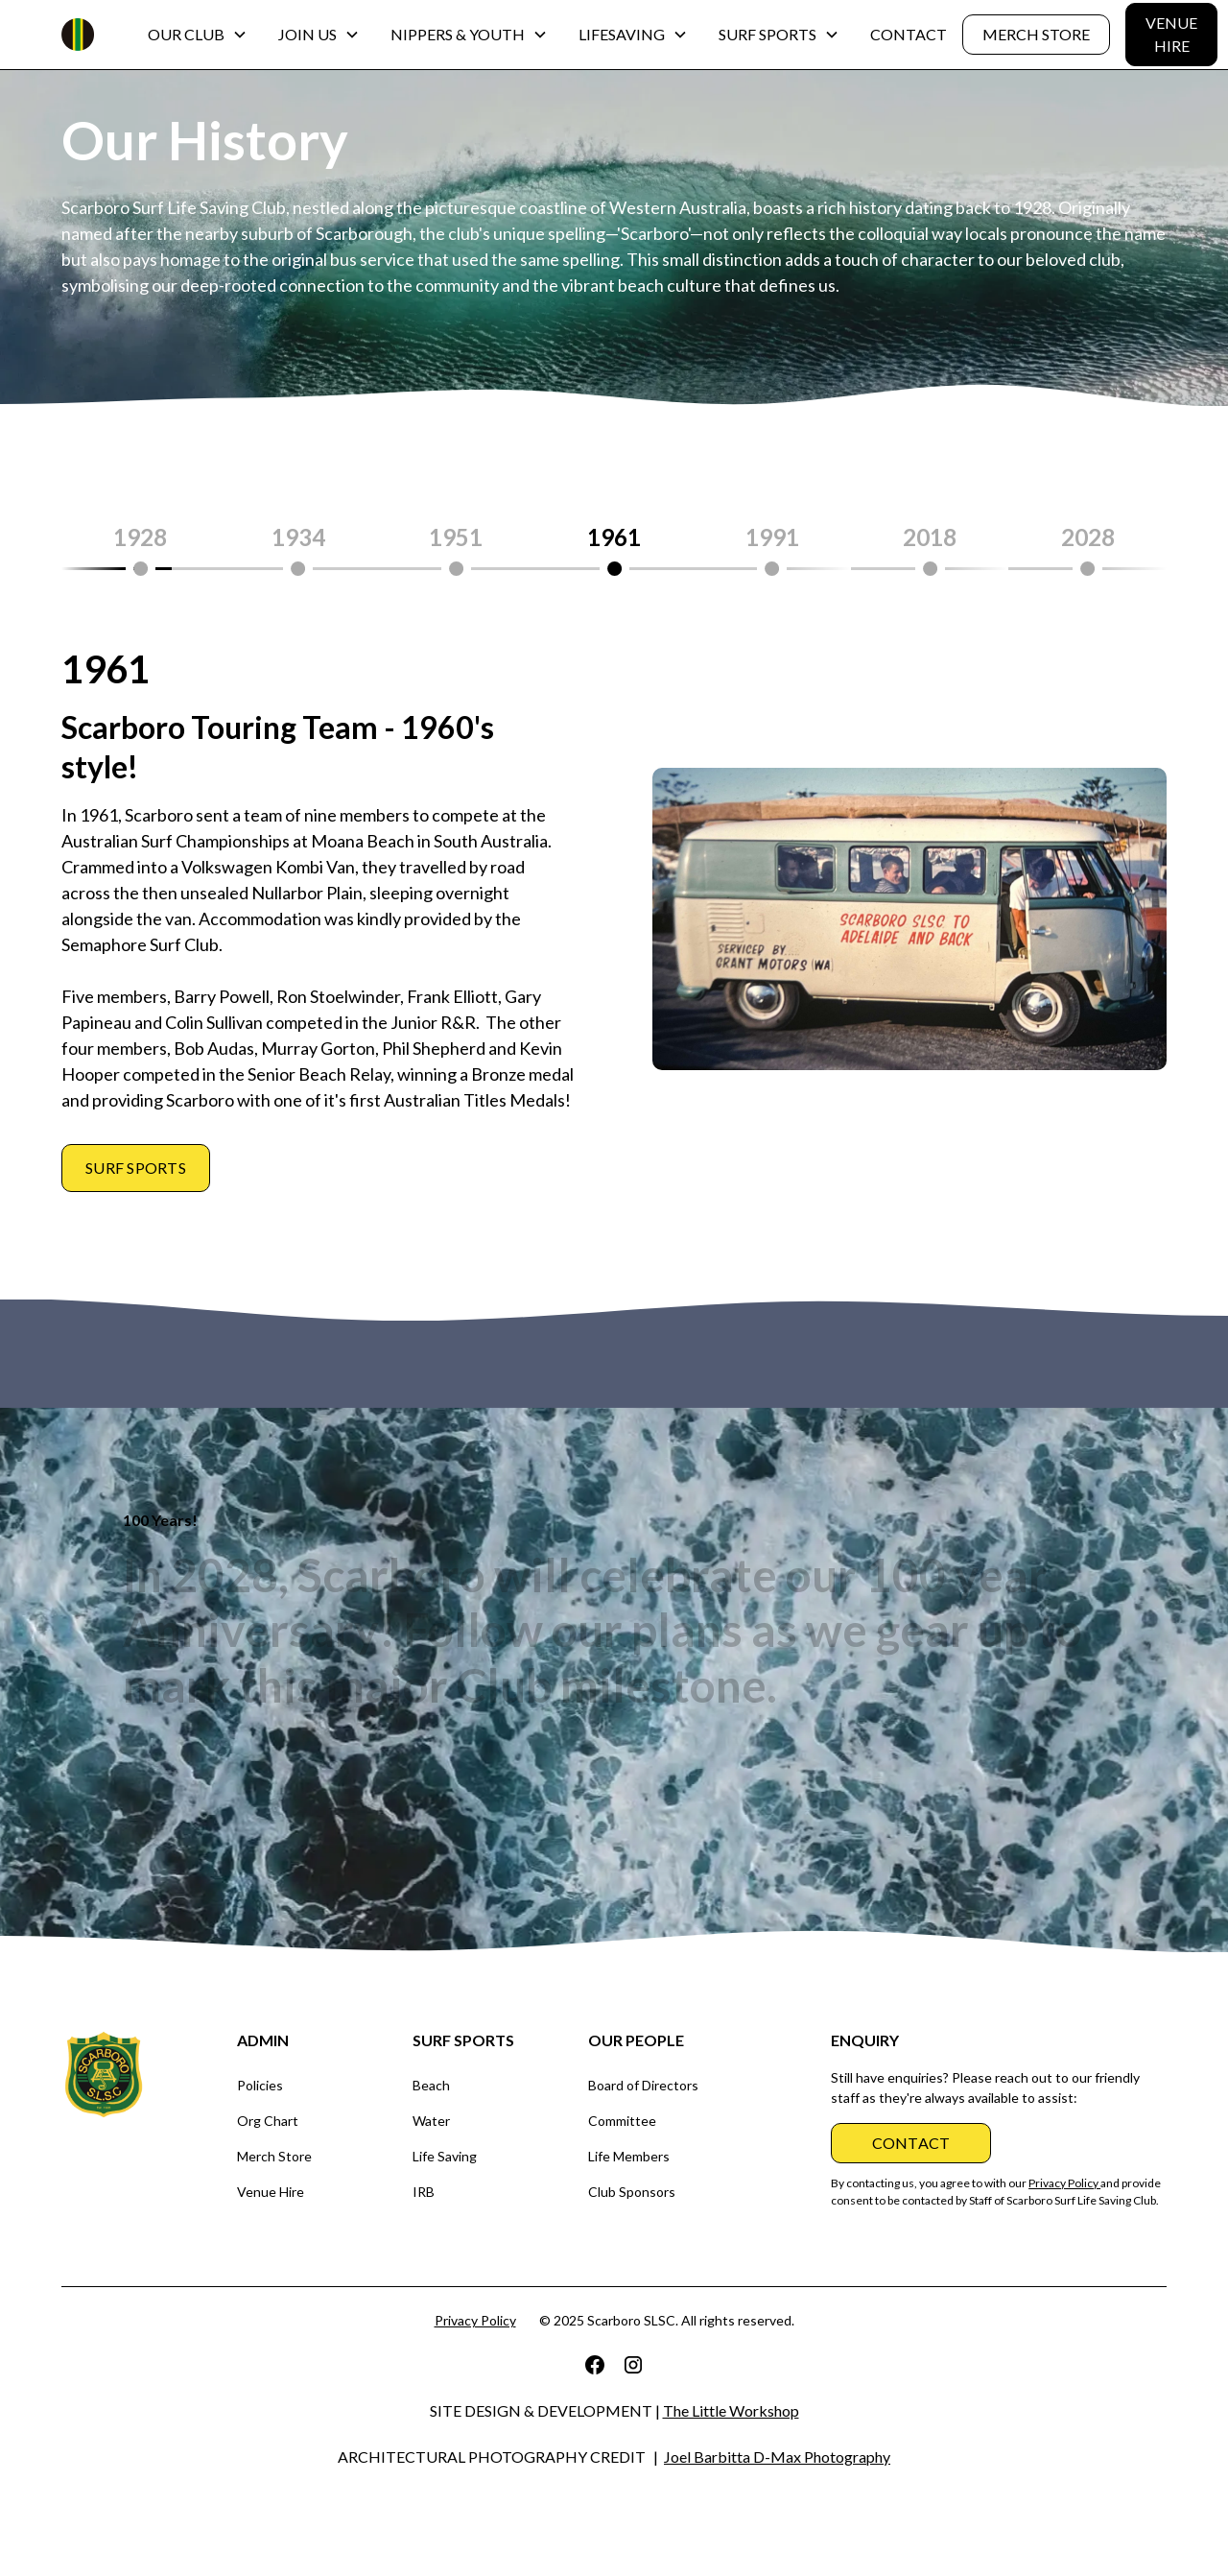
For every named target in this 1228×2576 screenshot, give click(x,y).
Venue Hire (270, 2191)
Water (431, 2120)
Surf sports (135, 1167)
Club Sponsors (631, 2191)
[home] (77, 34)
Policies (260, 2085)
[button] (197, 34)
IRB (424, 2191)
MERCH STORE (1036, 34)
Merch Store (274, 2156)
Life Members (629, 2156)
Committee (622, 2120)
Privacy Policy (475, 2320)
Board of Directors (643, 2085)
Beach (431, 2085)
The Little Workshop (731, 2410)
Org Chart (267, 2120)
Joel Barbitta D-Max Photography (777, 2456)
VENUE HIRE (1171, 34)
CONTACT (908, 34)
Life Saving (445, 2156)
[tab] (140, 548)
